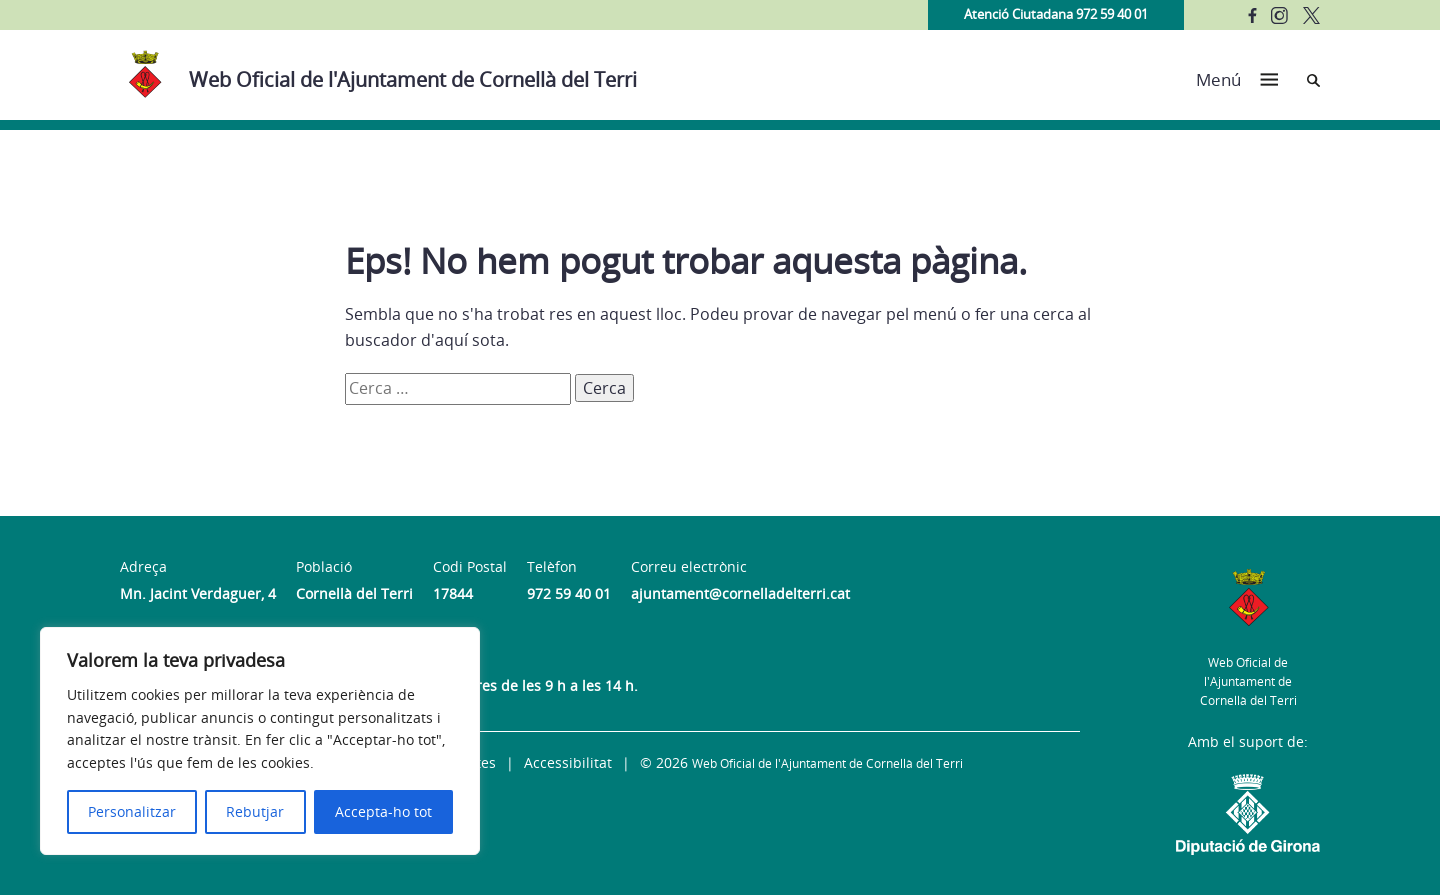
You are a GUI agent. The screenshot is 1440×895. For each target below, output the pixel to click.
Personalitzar (132, 811)
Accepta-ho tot (383, 811)
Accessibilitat (568, 762)
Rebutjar (255, 811)
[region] (260, 741)
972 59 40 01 (569, 593)
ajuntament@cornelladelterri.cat (740, 593)
